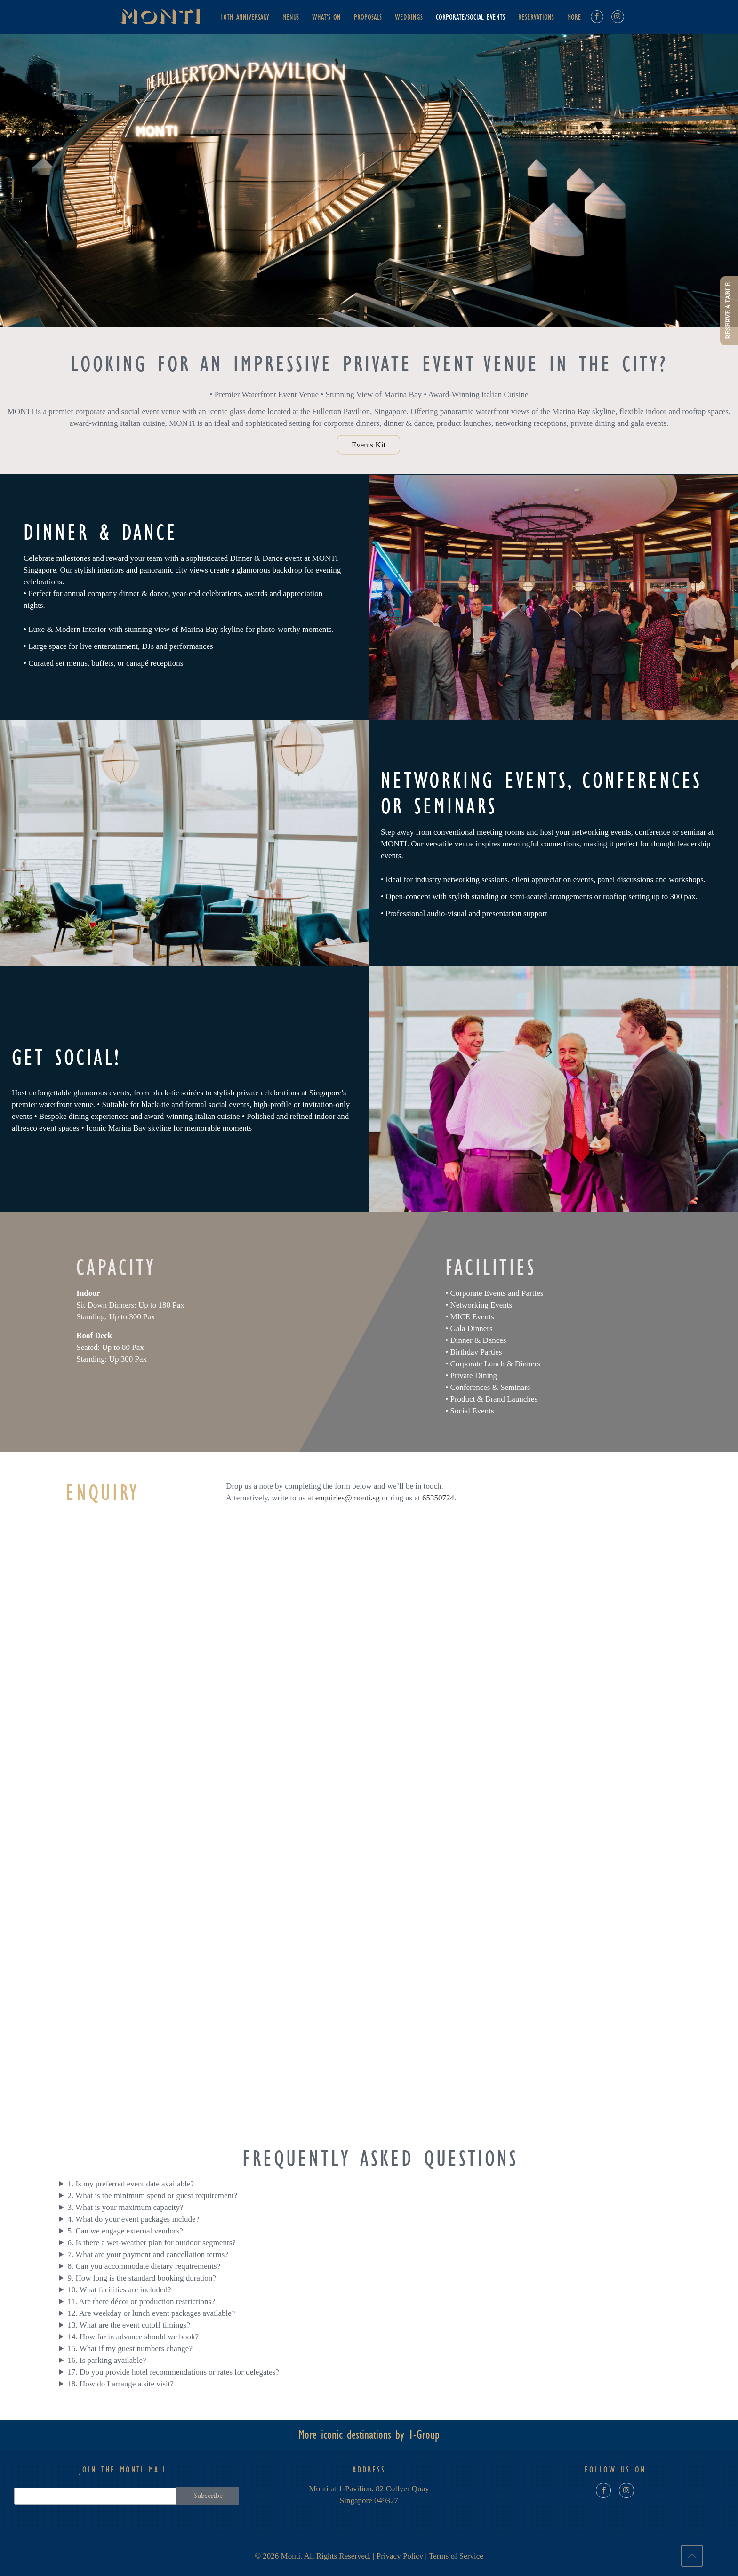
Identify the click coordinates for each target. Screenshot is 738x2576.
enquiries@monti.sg (347, 1497)
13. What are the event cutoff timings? (128, 2325)
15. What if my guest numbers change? (129, 2348)
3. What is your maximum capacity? (125, 2207)
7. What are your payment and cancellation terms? (147, 2254)
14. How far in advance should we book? (133, 2336)
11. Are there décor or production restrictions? (141, 2301)
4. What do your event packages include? (133, 2219)
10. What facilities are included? (119, 2289)
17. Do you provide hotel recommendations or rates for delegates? (173, 2372)
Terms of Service (456, 2556)
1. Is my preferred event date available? (130, 2183)
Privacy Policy (400, 2556)
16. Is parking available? (106, 2360)
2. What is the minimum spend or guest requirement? (152, 2195)
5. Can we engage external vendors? (125, 2230)
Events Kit (368, 444)
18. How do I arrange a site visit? (120, 2383)
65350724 (438, 1497)
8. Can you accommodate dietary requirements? (143, 2266)
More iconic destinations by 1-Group (369, 2434)
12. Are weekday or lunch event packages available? (151, 2313)
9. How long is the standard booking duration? (141, 2277)
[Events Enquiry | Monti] (377, 1830)
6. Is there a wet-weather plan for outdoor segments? (151, 2242)
